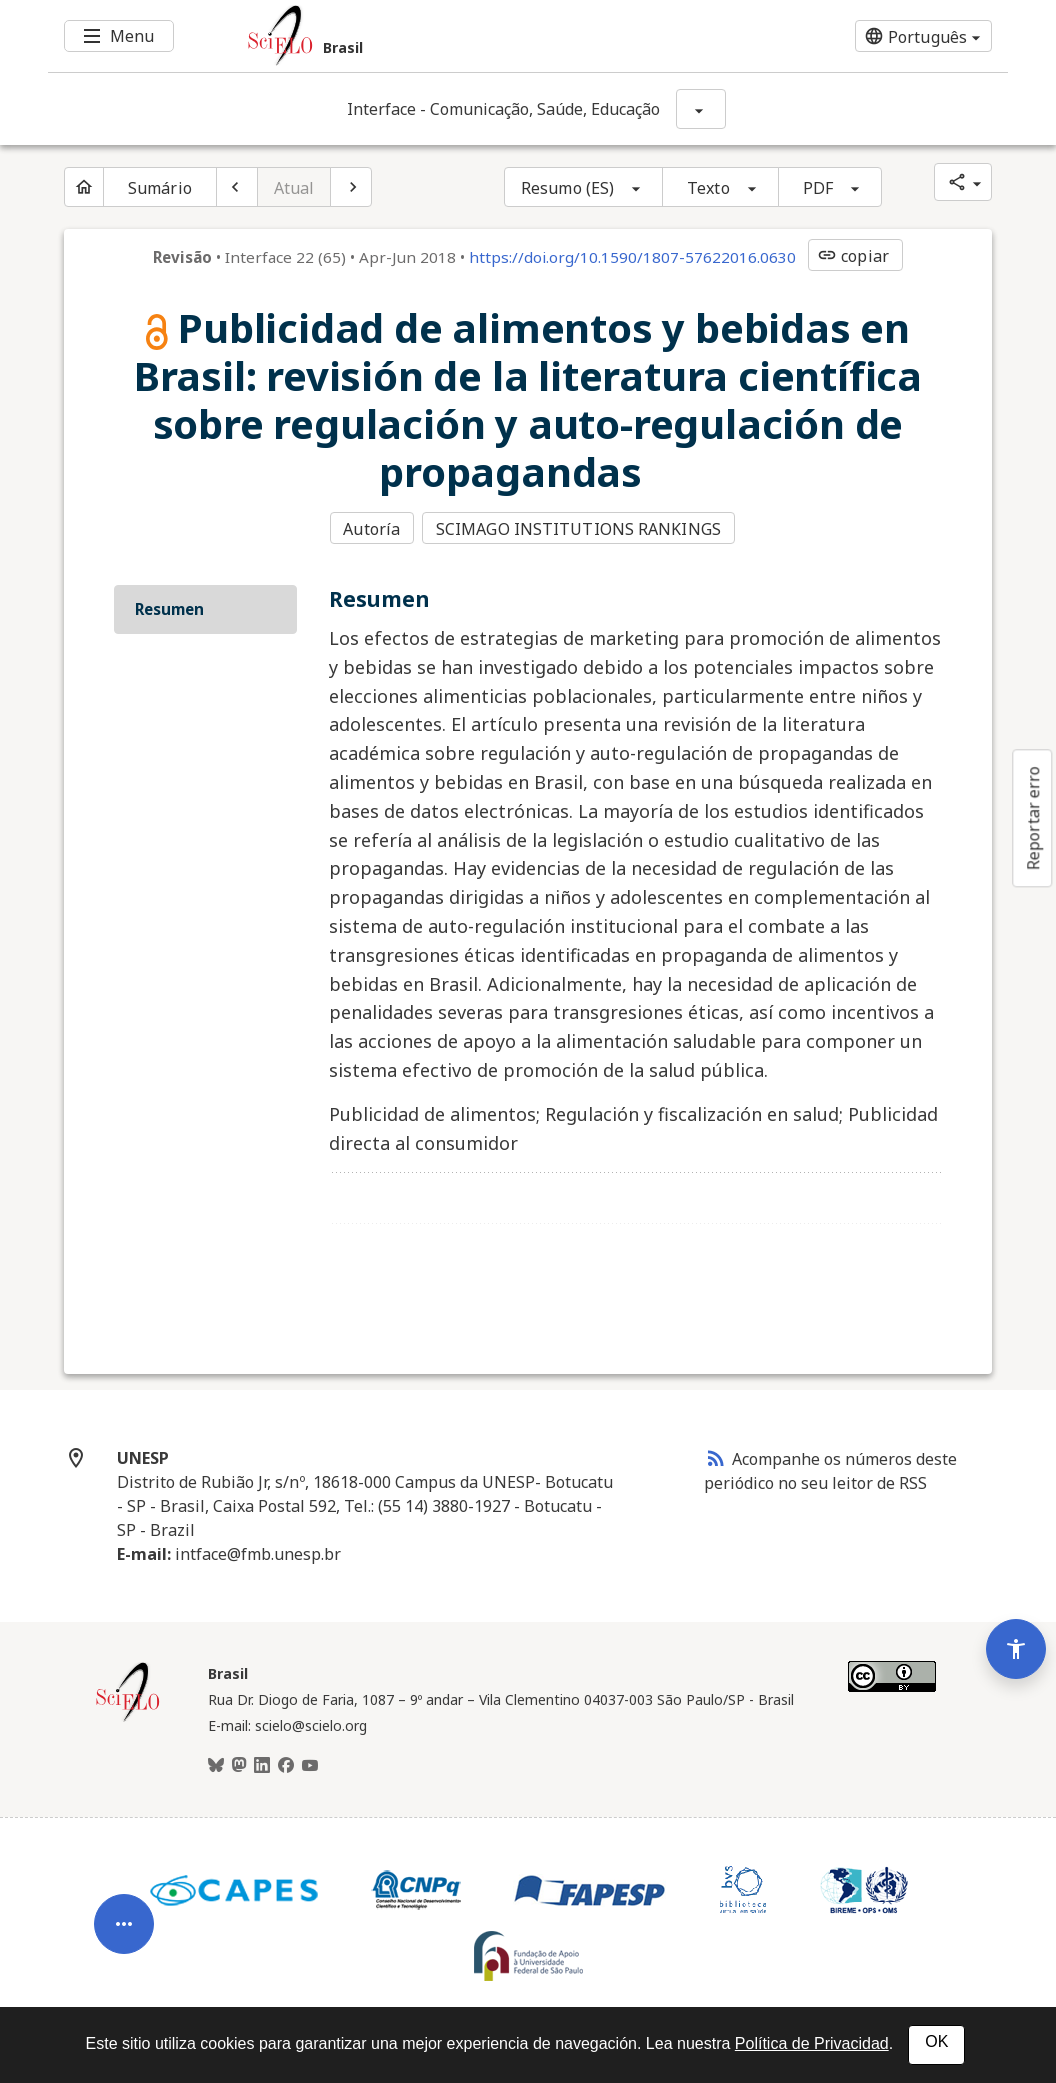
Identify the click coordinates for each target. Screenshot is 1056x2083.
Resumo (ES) (567, 188)
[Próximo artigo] (351, 187)
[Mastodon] (239, 1764)
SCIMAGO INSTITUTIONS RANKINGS (580, 529)
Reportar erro (1033, 818)
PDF (818, 188)
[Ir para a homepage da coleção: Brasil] (448, 36)
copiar (853, 256)
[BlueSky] (216, 1764)
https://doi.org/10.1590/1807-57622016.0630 (632, 257)
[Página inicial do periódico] (84, 187)
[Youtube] (310, 1764)
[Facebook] (286, 1764)
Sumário (160, 188)
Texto (708, 188)
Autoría (371, 529)
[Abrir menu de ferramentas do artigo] (124, 1906)
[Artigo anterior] (237, 187)
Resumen (169, 607)
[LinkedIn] (262, 1764)
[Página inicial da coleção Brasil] (128, 1717)
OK (936, 2041)
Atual (294, 188)
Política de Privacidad (812, 2043)
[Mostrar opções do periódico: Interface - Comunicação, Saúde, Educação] (701, 109)
